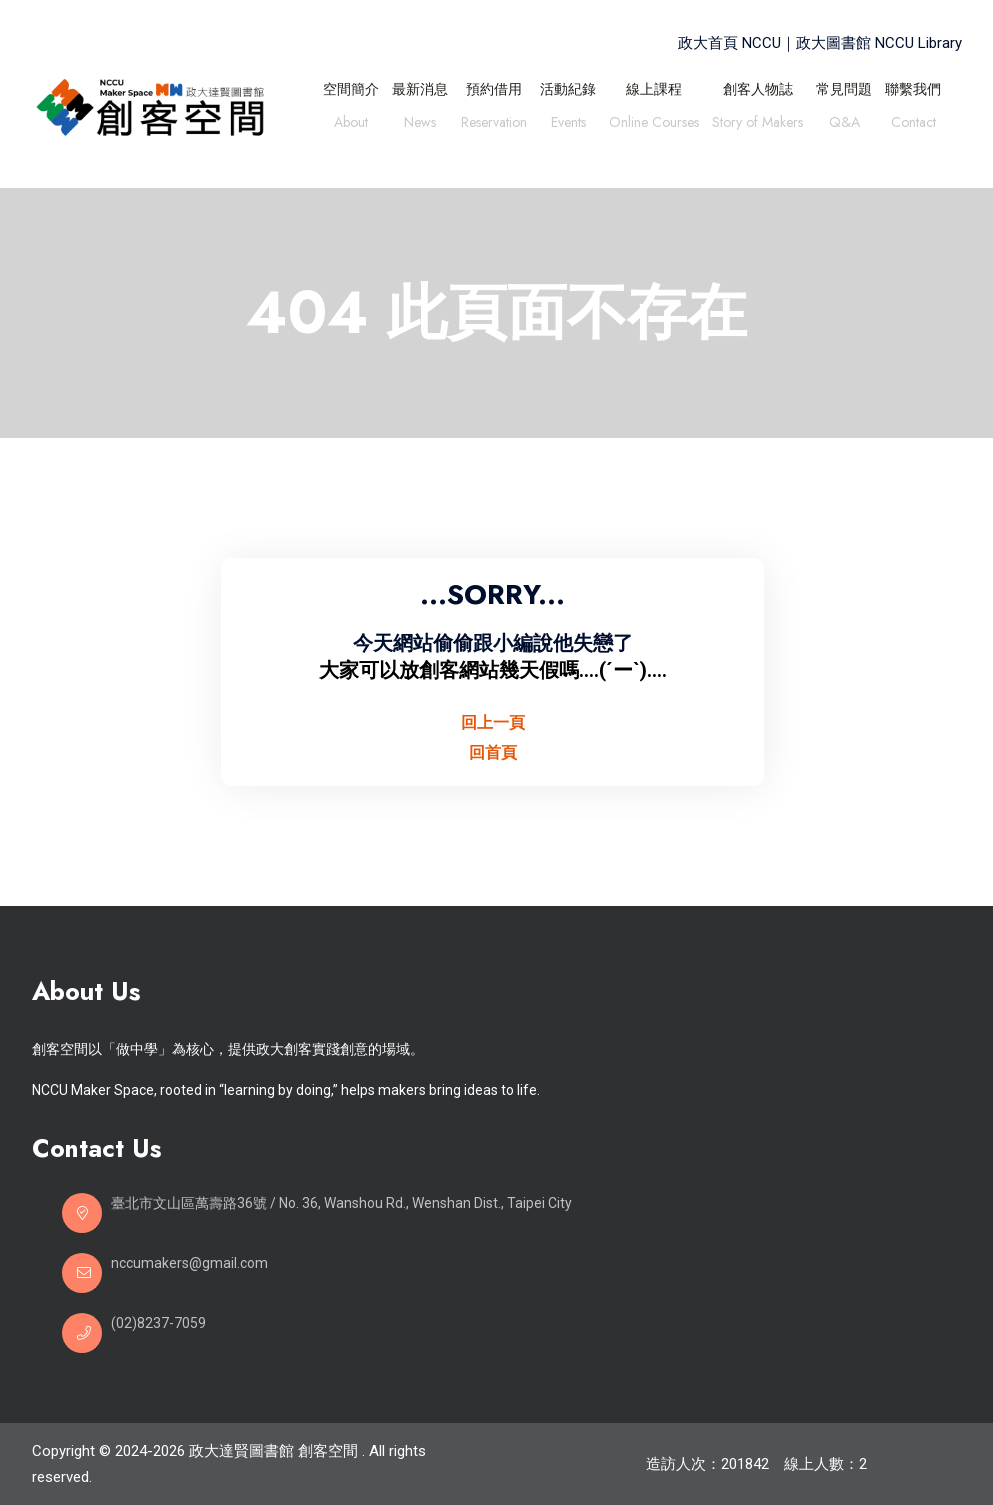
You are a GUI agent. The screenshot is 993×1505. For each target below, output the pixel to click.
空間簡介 (351, 89)
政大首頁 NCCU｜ (737, 43)
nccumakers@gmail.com (189, 1263)
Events (568, 124)
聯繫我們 (913, 89)
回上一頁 (493, 722)
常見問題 (844, 89)
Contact (913, 124)
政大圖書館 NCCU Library (879, 43)
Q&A (844, 124)
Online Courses (654, 124)
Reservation (494, 124)
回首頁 (493, 752)
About (351, 124)
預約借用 (494, 89)
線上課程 (654, 89)
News (420, 124)
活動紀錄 (568, 89)
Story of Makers (757, 124)
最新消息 (420, 89)
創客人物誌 (758, 89)
